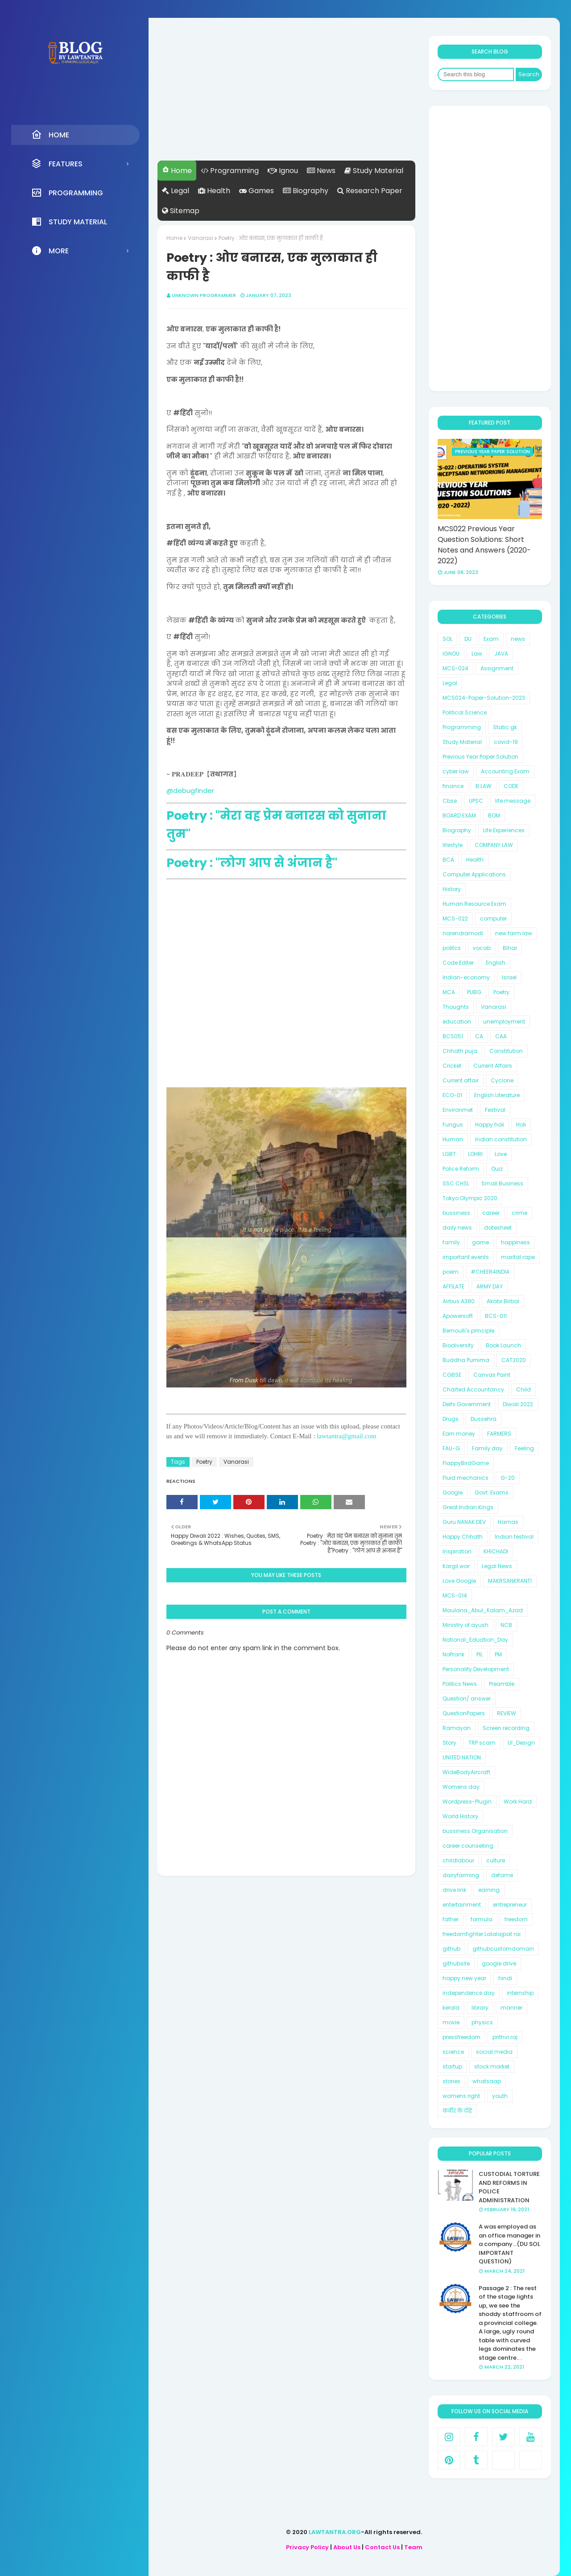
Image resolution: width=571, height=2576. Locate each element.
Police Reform (461, 1168)
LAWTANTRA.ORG (335, 2532)
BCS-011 (496, 1316)
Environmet (458, 1110)
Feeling (524, 1448)
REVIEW (506, 1713)
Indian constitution (501, 1139)
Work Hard (518, 1801)
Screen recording (506, 1728)
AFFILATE (453, 1286)
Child (523, 1389)
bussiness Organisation (475, 1831)
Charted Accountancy (473, 1389)
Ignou (283, 170)
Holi (521, 1124)
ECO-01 (452, 1095)
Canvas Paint (491, 1375)
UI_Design (521, 1742)
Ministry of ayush (465, 1625)
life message (512, 801)
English (495, 962)
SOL (447, 639)
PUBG (474, 992)
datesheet (498, 1227)
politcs (452, 948)
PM (498, 1654)
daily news (457, 1227)
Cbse (450, 801)
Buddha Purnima (466, 1360)
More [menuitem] (50, 250)
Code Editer (458, 962)
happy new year (464, 1978)
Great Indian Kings (468, 1507)
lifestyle (453, 845)
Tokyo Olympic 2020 (470, 1198)
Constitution (506, 1051)
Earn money (459, 1433)
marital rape (518, 1257)
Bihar (510, 948)
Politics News (460, 1684)
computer (493, 918)
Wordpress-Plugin (467, 1801)
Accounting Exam (505, 771)
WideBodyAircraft (466, 1772)
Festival (495, 1110)
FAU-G (451, 1448)
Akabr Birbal (503, 1301)
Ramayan (457, 1728)
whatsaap (486, 2081)
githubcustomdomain (503, 1949)
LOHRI (475, 1154)
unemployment (504, 1021)
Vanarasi (200, 238)
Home (177, 170)
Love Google (459, 1581)
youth (500, 2096)
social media (494, 2052)
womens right (461, 2096)
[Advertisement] (286, 98)
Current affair (461, 1080)
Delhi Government (467, 1404)
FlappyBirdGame (466, 1463)
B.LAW (484, 786)
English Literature (497, 1095)
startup (452, 2066)
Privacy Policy (307, 2547)
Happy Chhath (463, 1536)
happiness (515, 1242)
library (480, 2007)
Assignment (496, 668)
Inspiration (457, 1551)
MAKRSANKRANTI (510, 1581)
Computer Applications (474, 874)
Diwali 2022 (518, 1404)
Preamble (501, 1684)
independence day (469, 1993)
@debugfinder (191, 790)
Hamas (508, 1522)
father (451, 1919)
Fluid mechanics (465, 1478)
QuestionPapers (464, 1713)
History (452, 889)
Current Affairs (492, 1065)
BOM (494, 815)
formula (481, 1919)
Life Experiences (504, 830)
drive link (454, 1890)
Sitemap (180, 211)
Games (256, 191)
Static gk (505, 727)
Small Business (502, 1183)
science (453, 2052)
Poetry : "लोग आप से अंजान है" (251, 863)
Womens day (461, 1787)
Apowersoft (458, 1316)
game (480, 1242)
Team (413, 2547)
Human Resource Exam (474, 904)
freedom (516, 1919)
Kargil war (456, 1566)
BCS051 (453, 1036)
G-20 (508, 1478)
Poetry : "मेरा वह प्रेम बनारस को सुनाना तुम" (276, 824)
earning (489, 1890)
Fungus (453, 1124)
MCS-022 (455, 918)
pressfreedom (461, 2037)
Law (477, 653)
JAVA (501, 653)
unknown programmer (204, 295)
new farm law (513, 933)
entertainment (462, 1904)
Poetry (204, 1462)
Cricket (452, 1065)
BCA (448, 859)
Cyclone (502, 1080)
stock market (491, 2066)
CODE (511, 786)
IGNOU (451, 653)
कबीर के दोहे (457, 2110)
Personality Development (476, 1669)
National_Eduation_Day (475, 1639)
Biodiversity (458, 1345)
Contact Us (382, 2547)
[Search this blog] (476, 74)
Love (501, 1154)
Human (453, 1139)
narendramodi (463, 933)
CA (479, 1036)
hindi (505, 1978)
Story (449, 1742)
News (321, 170)
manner (511, 2007)
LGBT (449, 1154)
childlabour (458, 1860)
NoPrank (453, 1654)
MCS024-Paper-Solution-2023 (484, 698)
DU (468, 639)
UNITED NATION (462, 1757)
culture (495, 1860)
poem (451, 1272)
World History (460, 1816)
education (457, 1021)
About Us (346, 2547)
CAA (501, 1036)
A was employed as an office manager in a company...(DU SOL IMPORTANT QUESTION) (509, 2244)
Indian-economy (466, 977)
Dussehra (484, 1419)
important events (466, 1257)
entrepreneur (510, 1904)
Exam (491, 639)
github (451, 1949)
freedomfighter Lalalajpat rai (482, 1934)
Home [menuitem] (50, 134)
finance (453, 786)
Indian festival (514, 1536)
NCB (506, 1625)
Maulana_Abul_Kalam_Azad (483, 1610)
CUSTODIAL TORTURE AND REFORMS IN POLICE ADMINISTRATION (509, 2187)
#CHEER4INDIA (490, 1272)
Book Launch (503, 1345)
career (491, 1213)
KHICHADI (496, 1551)
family (451, 1242)
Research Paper (369, 191)
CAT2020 (513, 1360)
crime (519, 1213)
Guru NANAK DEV (464, 1522)
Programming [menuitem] (67, 192)
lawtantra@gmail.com (346, 1436)
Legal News (497, 1566)
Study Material (373, 170)
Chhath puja (460, 1051)
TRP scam (482, 1742)
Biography (305, 191)
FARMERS (499, 1433)
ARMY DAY (489, 1286)
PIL (479, 1654)
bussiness (456, 1213)
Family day (487, 1448)
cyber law (456, 771)
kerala (451, 2007)
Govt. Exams (492, 1492)
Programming (230, 170)
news (518, 639)
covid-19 (506, 742)
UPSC (476, 801)
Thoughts (456, 1007)
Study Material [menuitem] (69, 221)
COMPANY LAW (494, 845)
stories (451, 2081)
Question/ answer (467, 1698)
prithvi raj (504, 2037)
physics (482, 2022)
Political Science (465, 712)
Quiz (497, 1168)
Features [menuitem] (57, 163)
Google (453, 1492)
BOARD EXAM (459, 815)
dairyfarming (461, 1875)
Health (214, 191)
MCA (449, 992)
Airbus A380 (459, 1301)
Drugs (451, 1419)
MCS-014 (455, 1595)
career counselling (468, 1845)
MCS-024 (455, 668)
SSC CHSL (456, 1183)
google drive (499, 1963)
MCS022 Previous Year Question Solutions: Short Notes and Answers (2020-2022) (484, 545)
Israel (509, 977)
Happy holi (489, 1124)
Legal (175, 191)
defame (502, 1875)
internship (520, 1993)
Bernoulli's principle (468, 1330)
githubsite (456, 1963)
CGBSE (452, 1375)
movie (451, 2022)
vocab (482, 948)
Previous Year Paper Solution (480, 756)
